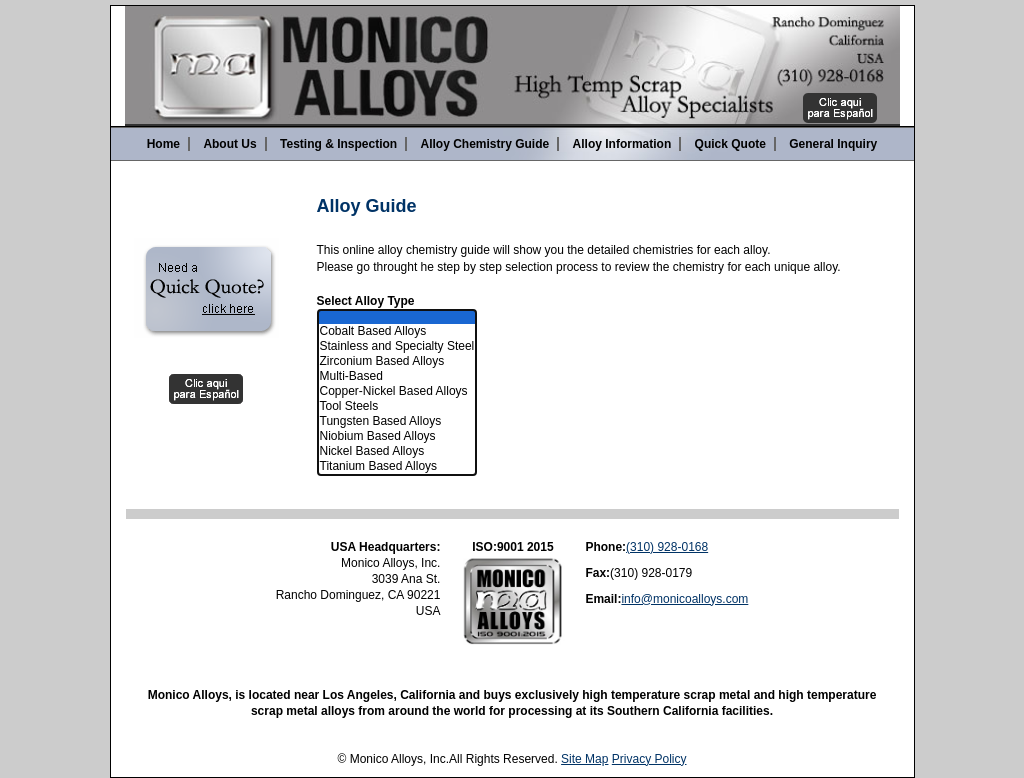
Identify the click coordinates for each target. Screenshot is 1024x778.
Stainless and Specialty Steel (397, 346)
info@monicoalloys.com (684, 599)
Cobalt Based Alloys (397, 331)
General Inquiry (833, 144)
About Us (229, 144)
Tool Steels (397, 406)
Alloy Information (622, 144)
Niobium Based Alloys (397, 436)
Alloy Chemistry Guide (485, 144)
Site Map (584, 759)
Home (163, 144)
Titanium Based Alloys (397, 466)
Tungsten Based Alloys (397, 421)
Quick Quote (730, 144)
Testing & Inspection (338, 144)
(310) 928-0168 (667, 547)
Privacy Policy (649, 759)
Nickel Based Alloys (397, 451)
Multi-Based (397, 376)
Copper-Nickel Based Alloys (397, 391)
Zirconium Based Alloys (397, 361)
